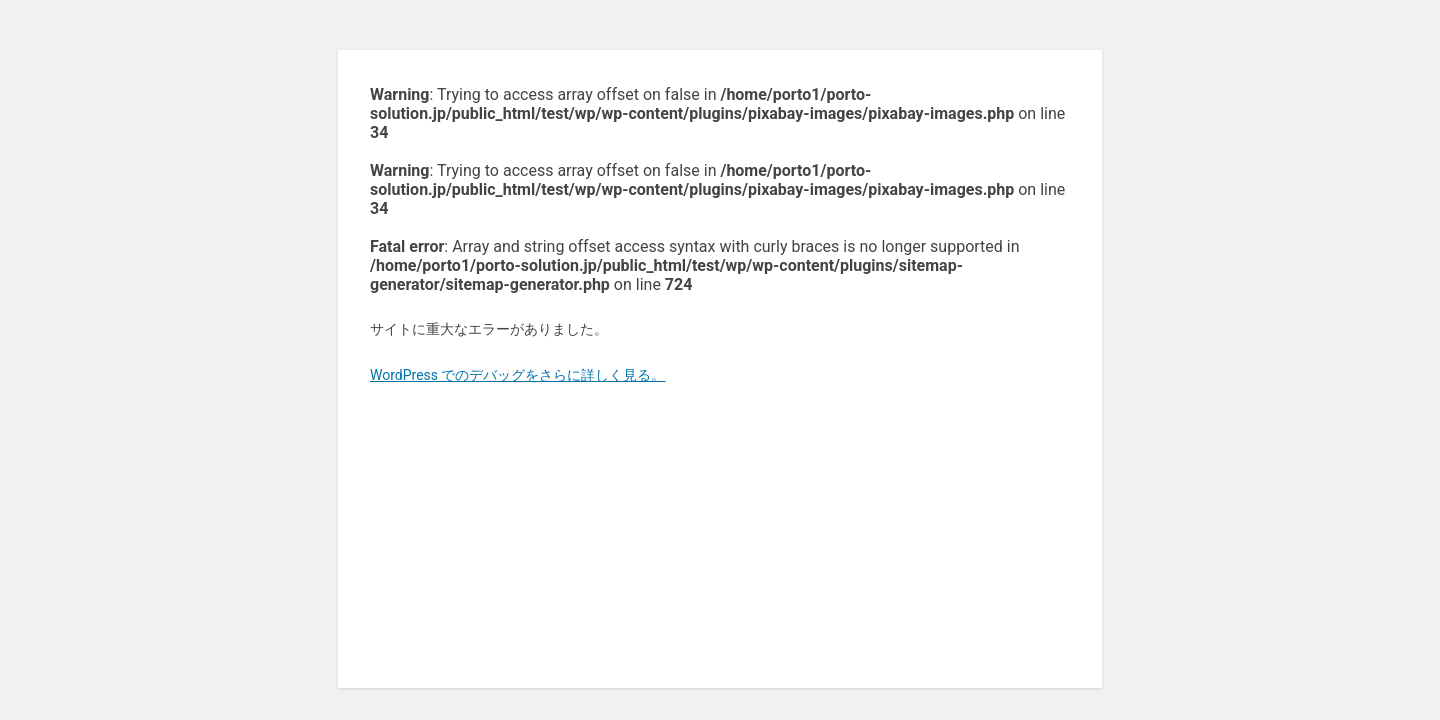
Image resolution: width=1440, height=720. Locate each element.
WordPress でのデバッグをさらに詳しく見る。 (518, 375)
